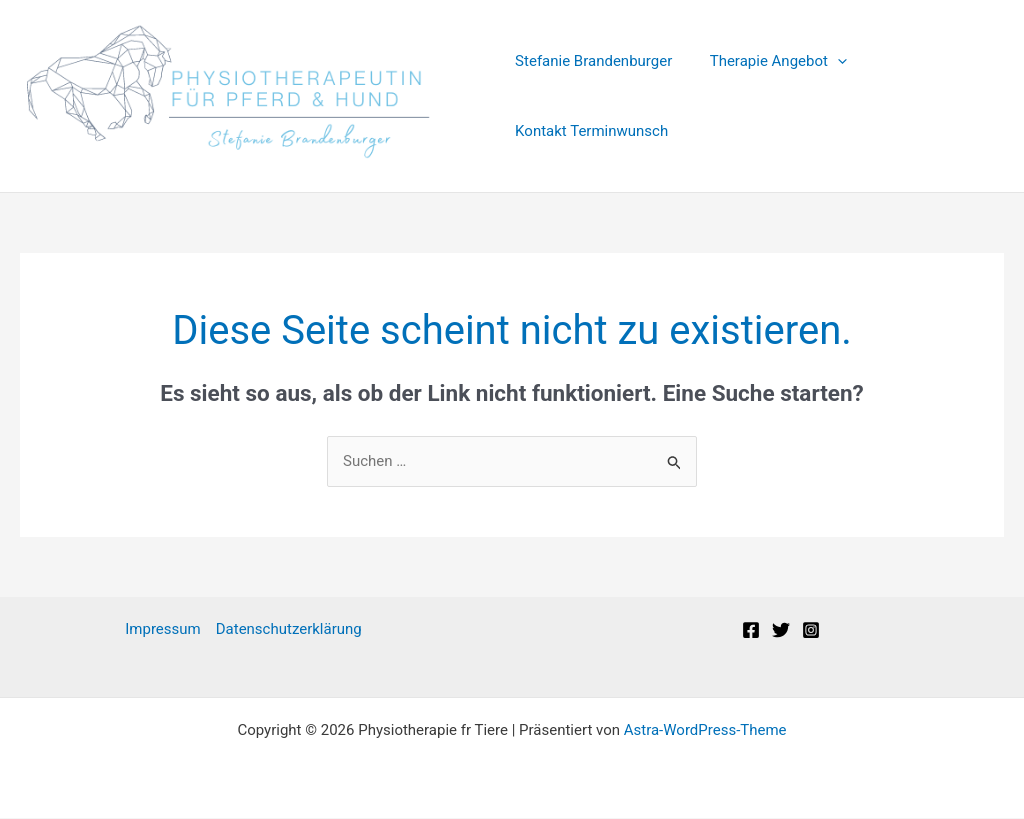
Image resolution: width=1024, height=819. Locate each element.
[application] (829, 61)
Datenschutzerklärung (289, 630)
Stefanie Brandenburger (593, 61)
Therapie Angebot (770, 61)
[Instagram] (811, 631)
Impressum (162, 630)
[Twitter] (781, 631)
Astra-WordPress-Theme (705, 731)
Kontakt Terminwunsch (591, 131)
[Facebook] (751, 631)
